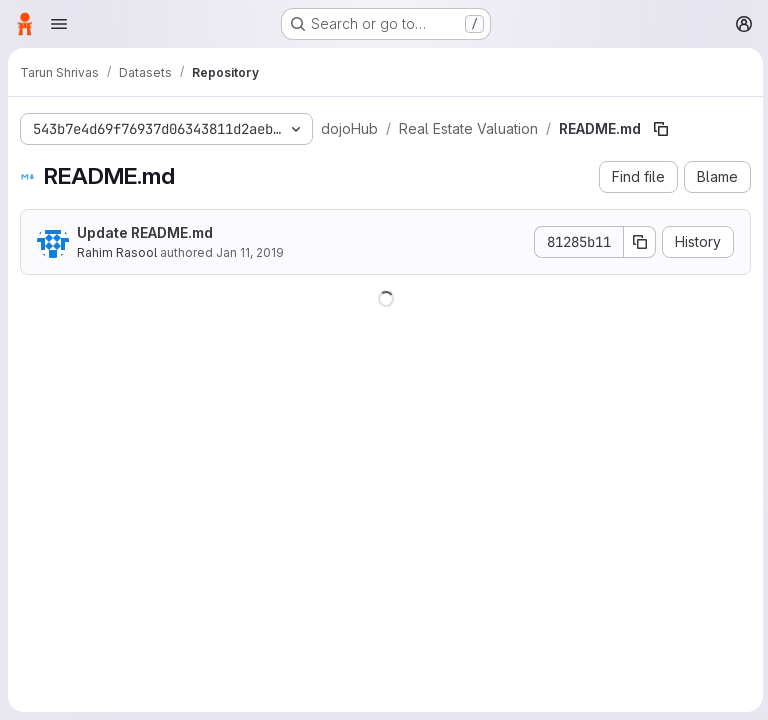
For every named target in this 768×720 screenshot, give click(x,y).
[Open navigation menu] (59, 24)
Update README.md (145, 232)
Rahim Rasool (117, 252)
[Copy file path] (659, 129)
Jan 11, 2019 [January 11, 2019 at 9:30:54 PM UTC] (250, 252)
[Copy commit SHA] (637, 242)
